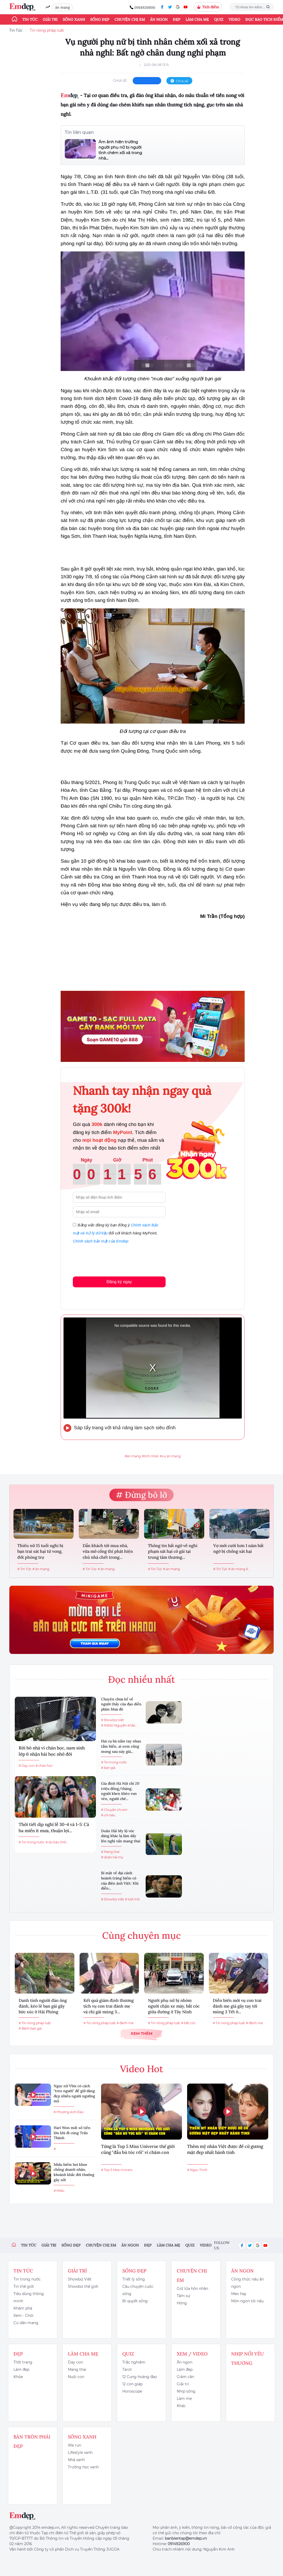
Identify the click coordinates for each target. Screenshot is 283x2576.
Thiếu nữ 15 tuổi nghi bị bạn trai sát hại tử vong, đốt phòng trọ (40, 1551)
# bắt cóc (188, 2023)
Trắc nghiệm (133, 2362)
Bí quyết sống (135, 2301)
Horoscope (132, 2391)
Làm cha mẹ (197, 19)
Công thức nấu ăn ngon (247, 2283)
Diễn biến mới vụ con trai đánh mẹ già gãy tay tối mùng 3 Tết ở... (237, 2006)
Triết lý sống (133, 2279)
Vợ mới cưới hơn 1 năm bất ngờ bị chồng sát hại (238, 1548)
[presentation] (112, 1259)
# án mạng (40, 1569)
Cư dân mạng (25, 2322)
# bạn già (108, 1768)
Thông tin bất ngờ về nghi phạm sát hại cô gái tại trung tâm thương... (172, 1551)
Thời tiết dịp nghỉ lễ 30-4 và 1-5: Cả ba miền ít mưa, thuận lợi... (54, 1827)
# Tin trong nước (32, 1842)
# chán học (44, 1766)
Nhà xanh (76, 2459)
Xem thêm (141, 2033)
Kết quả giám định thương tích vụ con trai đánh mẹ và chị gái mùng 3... (108, 2006)
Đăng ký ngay (119, 1282)
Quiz (218, 19)
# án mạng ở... (239, 1569)
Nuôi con (76, 2376)
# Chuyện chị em (114, 1810)
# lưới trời (132, 1899)
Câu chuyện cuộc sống (137, 2290)
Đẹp (176, 19)
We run (74, 2445)
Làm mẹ (184, 2398)
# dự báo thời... (57, 1842)
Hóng (182, 2303)
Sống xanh (74, 19)
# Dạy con (26, 1766)
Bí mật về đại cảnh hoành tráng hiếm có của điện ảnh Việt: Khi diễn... (119, 1881)
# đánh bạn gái (30, 2028)
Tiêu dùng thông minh (28, 2297)
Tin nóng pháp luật (47, 30)
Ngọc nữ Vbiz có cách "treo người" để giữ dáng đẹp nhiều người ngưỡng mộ (74, 2094)
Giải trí (50, 19)
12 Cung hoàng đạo (139, 2376)
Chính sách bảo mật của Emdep (100, 1241)
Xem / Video (192, 2354)
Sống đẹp (99, 19)
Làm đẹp (21, 2369)
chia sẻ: (120, 80)
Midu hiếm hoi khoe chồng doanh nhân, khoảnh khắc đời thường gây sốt (74, 2172)
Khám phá (22, 2308)
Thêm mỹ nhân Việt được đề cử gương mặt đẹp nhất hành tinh (225, 2149)
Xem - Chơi (23, 2315)
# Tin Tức (24, 1569)
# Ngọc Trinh (197, 2170)
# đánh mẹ (125, 2023)
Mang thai (77, 2369)
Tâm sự (183, 2295)
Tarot (127, 2369)
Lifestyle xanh (80, 2452)
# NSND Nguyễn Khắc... (119, 1725)
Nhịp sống (186, 2391)
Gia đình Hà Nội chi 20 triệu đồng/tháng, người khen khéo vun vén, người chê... (120, 1791)
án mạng (62, 7)
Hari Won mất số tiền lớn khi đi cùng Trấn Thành (72, 2132)
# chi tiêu (108, 1815)
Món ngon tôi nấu (247, 2301)
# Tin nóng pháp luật (35, 2023)
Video (234, 19)
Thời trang (22, 2362)
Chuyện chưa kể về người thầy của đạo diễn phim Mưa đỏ (121, 1704)
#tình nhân (150, 1456)
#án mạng (133, 1456)
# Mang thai (110, 1852)
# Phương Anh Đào (69, 2112)
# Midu (59, 2191)
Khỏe (18, 2376)
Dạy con (75, 2362)
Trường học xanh (83, 2467)
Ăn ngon (159, 19)
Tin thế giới (23, 2286)
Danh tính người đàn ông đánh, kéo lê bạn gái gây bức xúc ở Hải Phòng (43, 2006)
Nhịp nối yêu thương (247, 2358)
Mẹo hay (238, 2293)
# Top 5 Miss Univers (116, 2170)
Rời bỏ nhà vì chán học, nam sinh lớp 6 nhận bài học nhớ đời (52, 1751)
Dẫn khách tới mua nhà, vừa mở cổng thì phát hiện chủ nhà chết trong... (108, 1551)
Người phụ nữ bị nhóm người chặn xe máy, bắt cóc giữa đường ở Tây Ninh (174, 2006)
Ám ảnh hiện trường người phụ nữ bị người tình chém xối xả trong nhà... (120, 150)
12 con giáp (132, 2384)
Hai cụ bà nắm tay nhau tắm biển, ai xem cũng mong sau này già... (121, 1746)
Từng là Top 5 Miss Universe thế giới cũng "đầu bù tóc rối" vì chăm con (138, 2149)
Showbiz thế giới (83, 2286)
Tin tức (30, 19)
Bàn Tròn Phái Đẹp (31, 2441)
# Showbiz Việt (112, 1720)
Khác (181, 2405)
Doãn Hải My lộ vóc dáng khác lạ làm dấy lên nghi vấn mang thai (120, 1836)
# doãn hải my (112, 1857)
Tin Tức (16, 30)
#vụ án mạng (170, 1456)
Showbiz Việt (79, 2279)
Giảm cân (185, 2376)
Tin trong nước (27, 2279)
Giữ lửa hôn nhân (192, 2288)
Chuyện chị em (130, 19)
